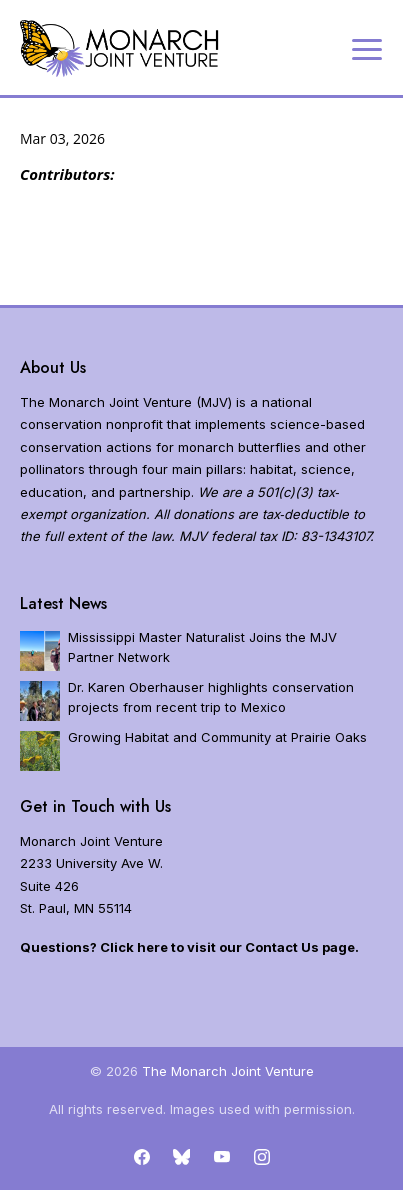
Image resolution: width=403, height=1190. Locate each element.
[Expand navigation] (367, 48)
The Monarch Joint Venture (228, 1071)
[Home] (120, 48)
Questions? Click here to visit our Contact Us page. (189, 947)
